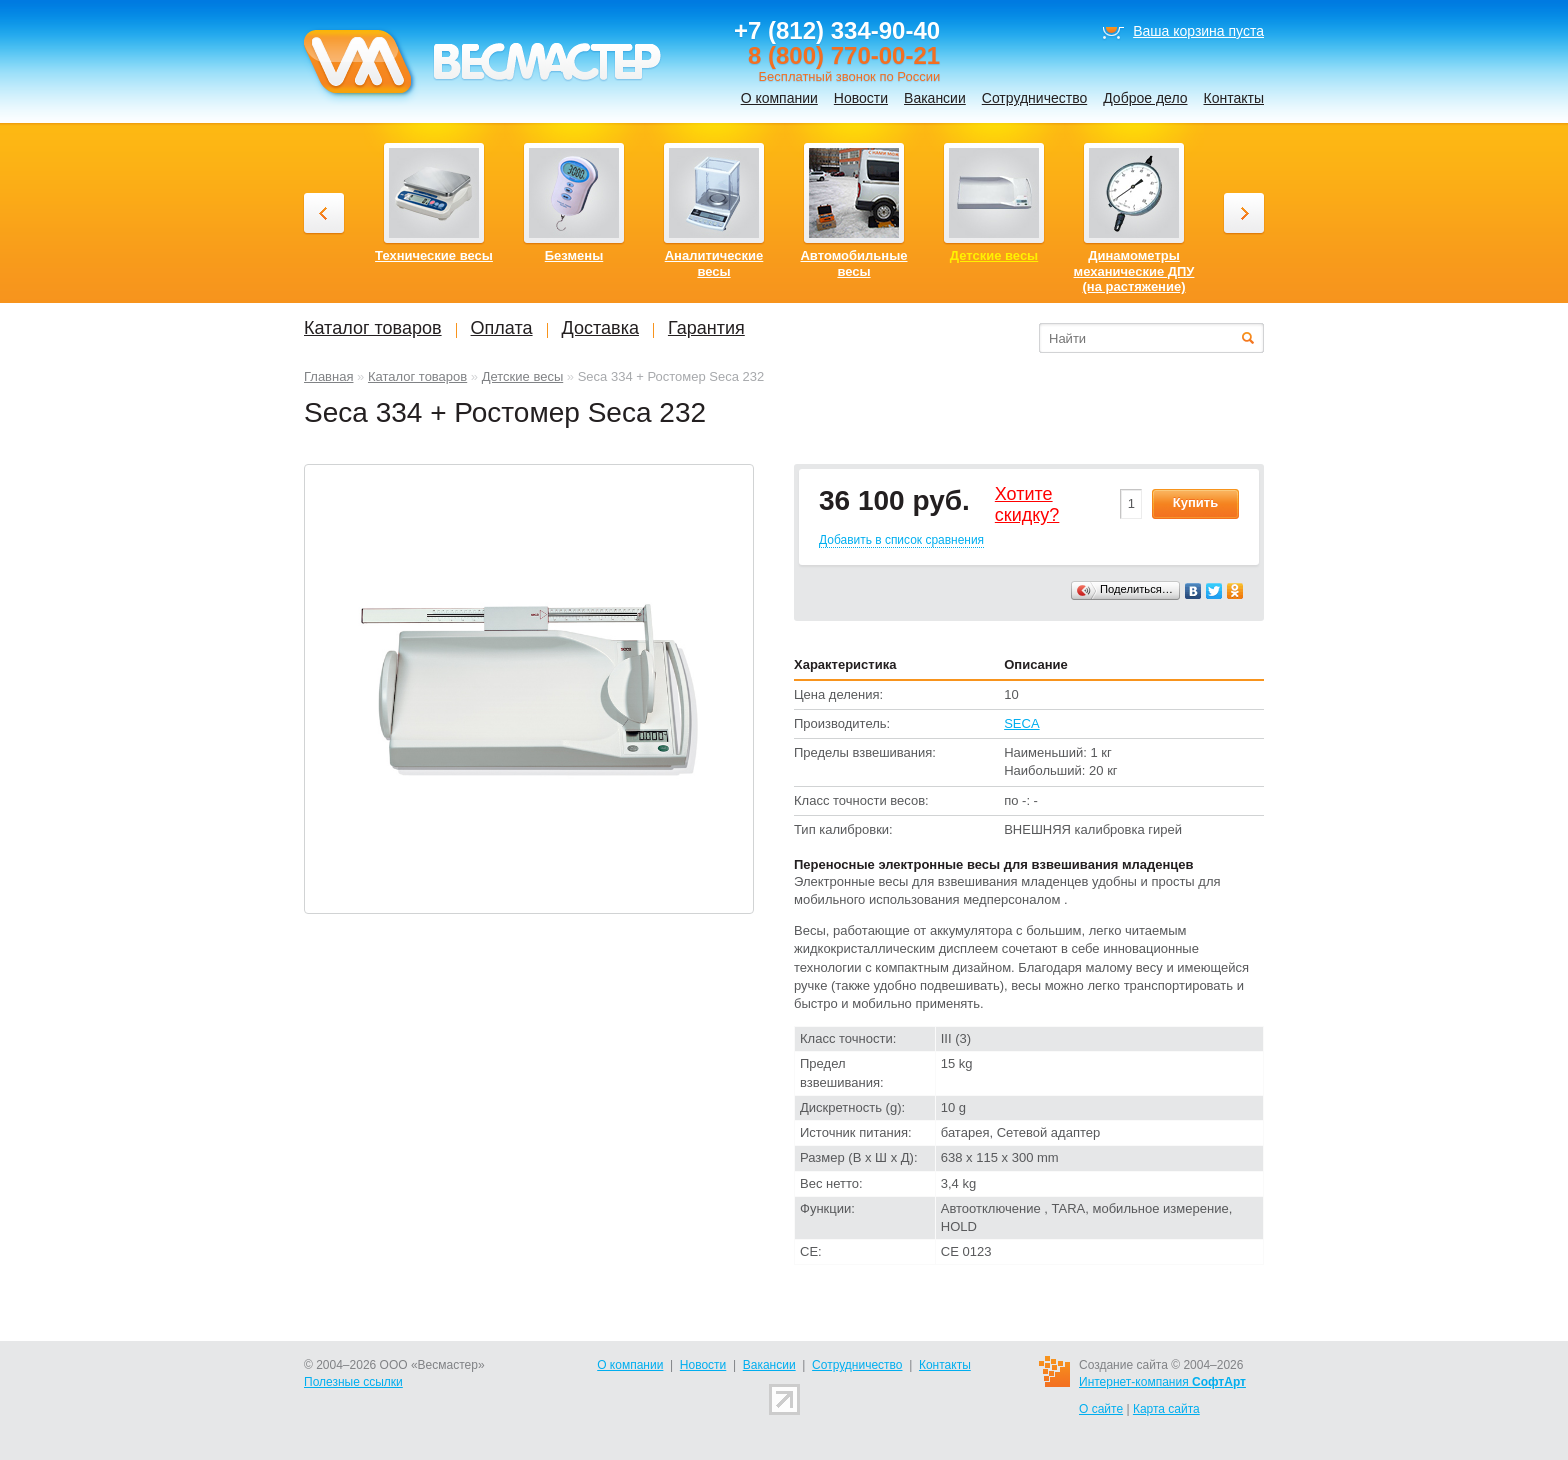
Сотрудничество (1034, 98)
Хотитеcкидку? (1027, 505)
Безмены (574, 255)
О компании (779, 98)
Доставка (600, 328)
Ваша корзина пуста (1198, 31)
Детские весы (523, 376)
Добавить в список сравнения (901, 540)
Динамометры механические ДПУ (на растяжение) (1134, 271)
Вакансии (935, 98)
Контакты (1234, 98)
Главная (328, 376)
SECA (1021, 723)
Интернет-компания (1162, 1382)
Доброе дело (1145, 98)
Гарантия (706, 328)
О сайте (1101, 1409)
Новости (861, 98)
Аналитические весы (714, 263)
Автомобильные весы (853, 263)
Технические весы (434, 255)
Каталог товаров (417, 376)
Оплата (502, 328)
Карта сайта (1166, 1409)
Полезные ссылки (353, 1382)
